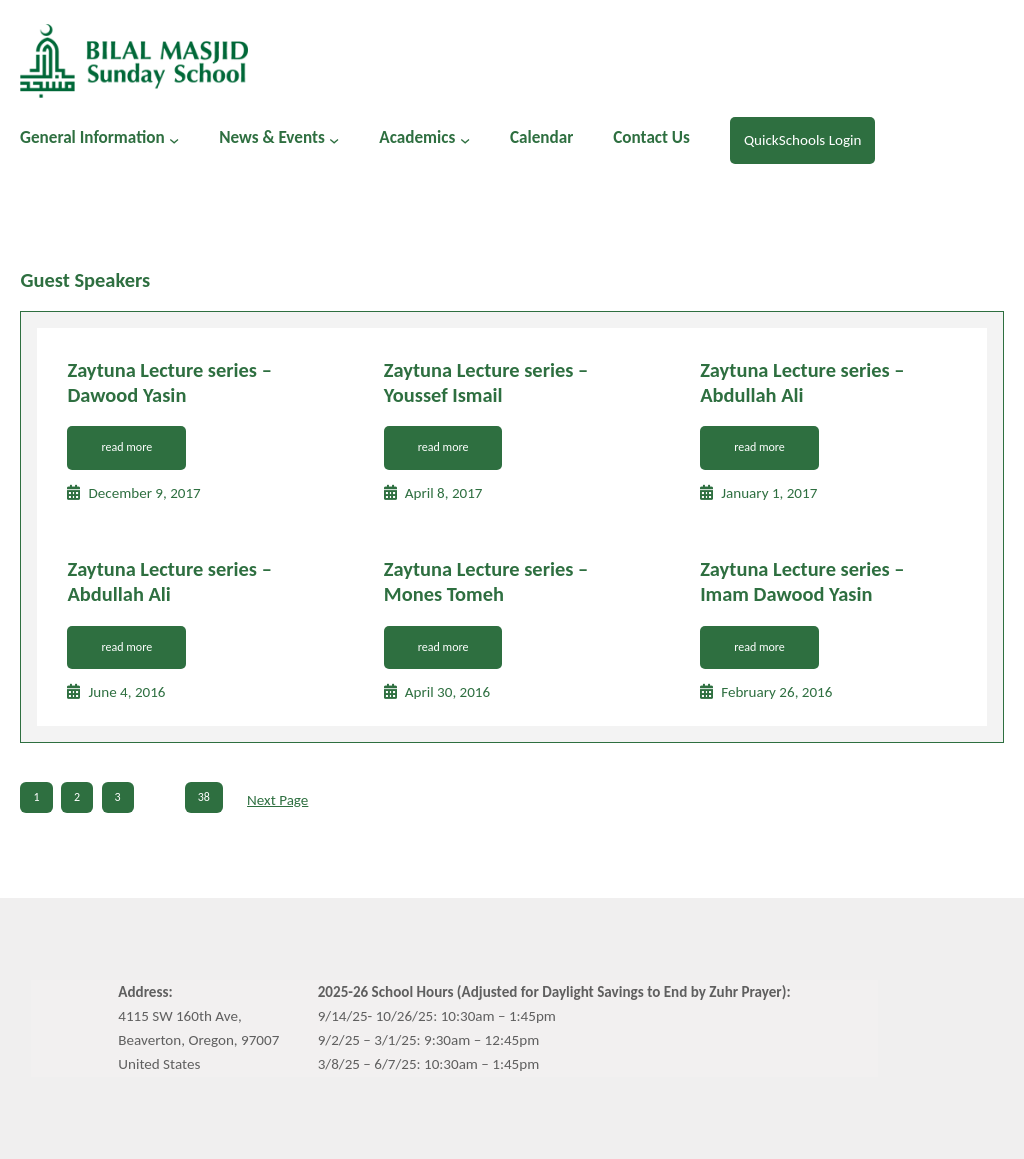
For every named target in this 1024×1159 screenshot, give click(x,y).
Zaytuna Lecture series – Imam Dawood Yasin (802, 581)
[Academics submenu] (465, 140)
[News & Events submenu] (334, 140)
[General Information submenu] (174, 140)
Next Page (277, 800)
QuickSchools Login (803, 140)
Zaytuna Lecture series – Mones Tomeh (486, 581)
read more (126, 447)
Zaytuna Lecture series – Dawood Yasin (169, 382)
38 (204, 797)
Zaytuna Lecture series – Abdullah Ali (802, 382)
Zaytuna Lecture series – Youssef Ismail (486, 382)
